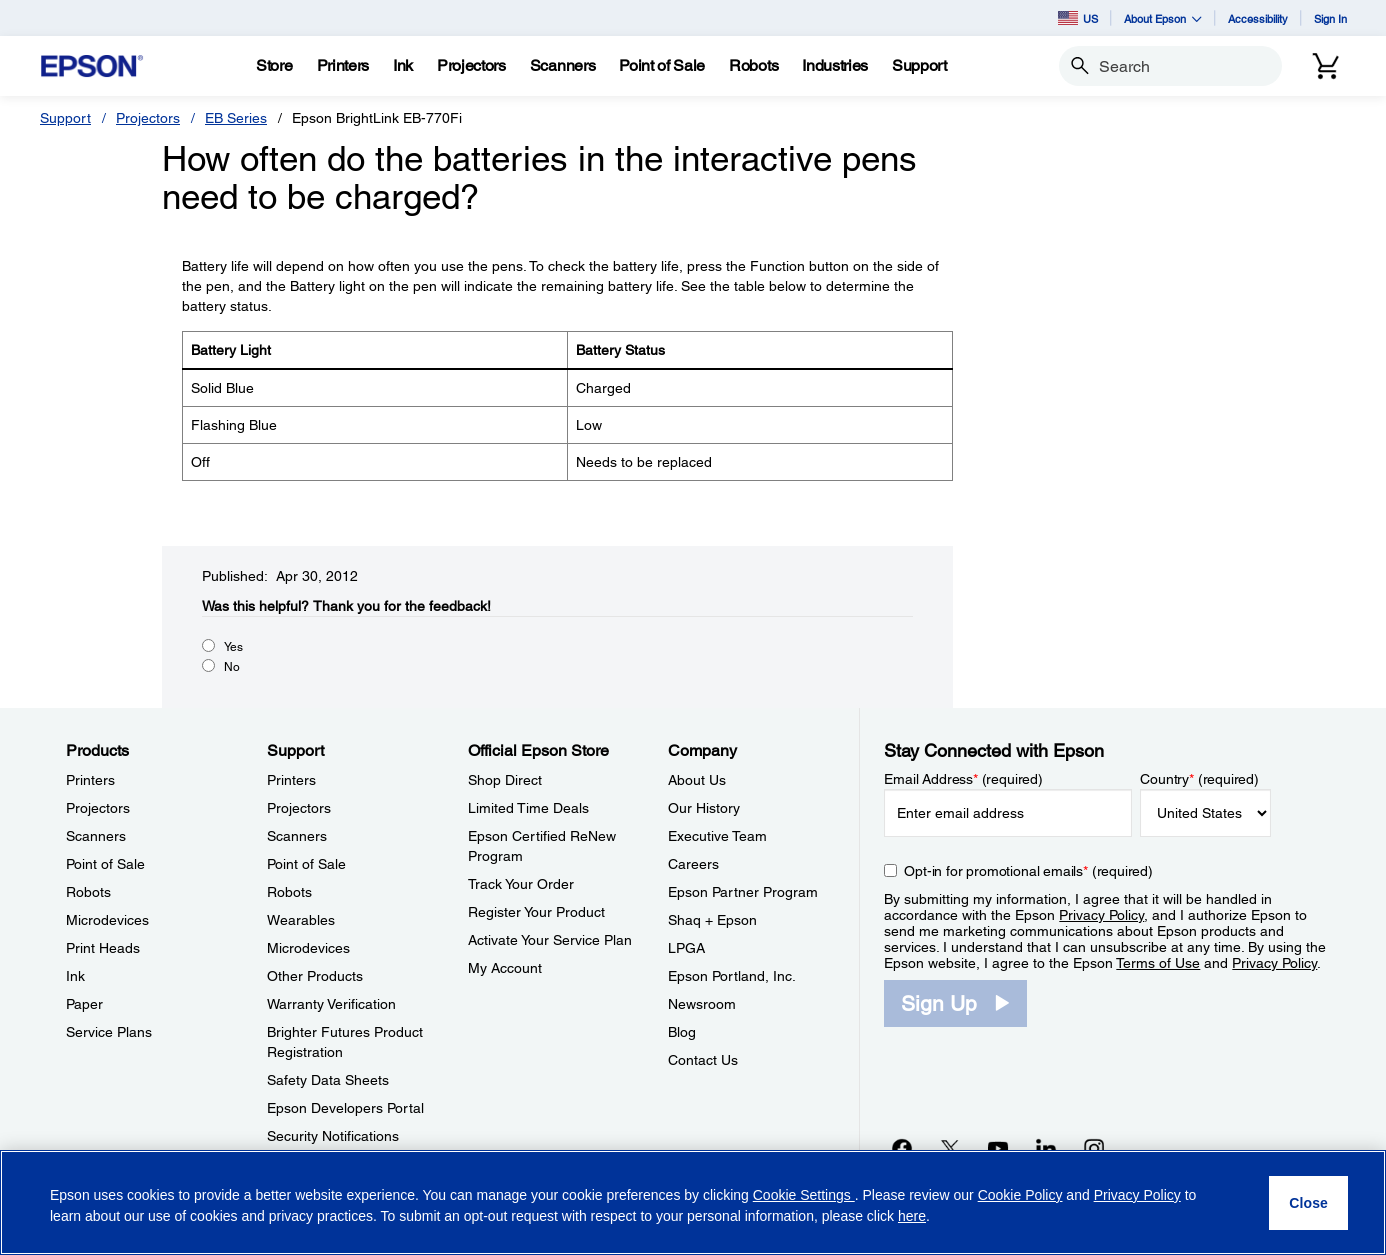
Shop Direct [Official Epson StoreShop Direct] (505, 780)
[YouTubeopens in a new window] (998, 1148)
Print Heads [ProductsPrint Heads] (103, 948)
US (1078, 18)
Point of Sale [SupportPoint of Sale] (306, 864)
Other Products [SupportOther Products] (315, 976)
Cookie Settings (804, 1195)
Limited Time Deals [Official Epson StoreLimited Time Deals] (528, 808)
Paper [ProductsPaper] (84, 1004)
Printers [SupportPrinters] (291, 780)
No (232, 667)
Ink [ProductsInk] (75, 976)
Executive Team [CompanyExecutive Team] (717, 836)
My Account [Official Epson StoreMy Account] (505, 968)
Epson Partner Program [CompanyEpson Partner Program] (743, 892)
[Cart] (1326, 66)
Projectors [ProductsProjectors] (98, 808)
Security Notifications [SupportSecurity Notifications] (333, 1136)
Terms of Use (1158, 963)
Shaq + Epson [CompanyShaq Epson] (712, 920)
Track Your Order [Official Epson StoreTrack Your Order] (521, 884)
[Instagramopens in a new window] (1094, 1148)
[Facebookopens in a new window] (902, 1148)
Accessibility (1258, 18)
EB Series (236, 118)
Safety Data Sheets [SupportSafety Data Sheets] (328, 1080)
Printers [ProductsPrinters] (90, 780)
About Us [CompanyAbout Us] (697, 780)
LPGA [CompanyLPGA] (686, 948)
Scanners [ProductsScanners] (96, 836)
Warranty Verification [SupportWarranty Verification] (331, 1004)
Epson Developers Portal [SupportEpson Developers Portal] (345, 1108)
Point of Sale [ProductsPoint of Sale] (105, 864)
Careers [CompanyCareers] (693, 864)
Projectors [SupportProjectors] (299, 808)
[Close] (1308, 1203)
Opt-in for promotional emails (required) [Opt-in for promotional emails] (1028, 871)
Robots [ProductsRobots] (88, 892)
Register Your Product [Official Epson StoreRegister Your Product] (536, 912)
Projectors (148, 118)
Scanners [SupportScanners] (297, 836)
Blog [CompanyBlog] (682, 1032)
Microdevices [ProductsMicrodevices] (107, 920)
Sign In (1330, 18)
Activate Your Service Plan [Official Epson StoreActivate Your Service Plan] (550, 940)
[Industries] (835, 66)
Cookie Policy (1020, 1195)
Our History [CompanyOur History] (704, 808)
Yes (233, 647)
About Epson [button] (1163, 18)
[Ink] (403, 66)
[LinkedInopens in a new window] (1046, 1148)
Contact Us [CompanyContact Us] (703, 1060)
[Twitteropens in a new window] (950, 1148)
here (912, 1216)
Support (65, 118)
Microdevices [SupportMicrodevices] (308, 948)
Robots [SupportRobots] (289, 892)
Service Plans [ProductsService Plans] (109, 1032)
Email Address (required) (963, 779)
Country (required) (1199, 779)
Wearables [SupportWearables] (301, 920)
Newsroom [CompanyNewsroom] (702, 1004)
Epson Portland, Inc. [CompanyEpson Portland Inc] (732, 976)
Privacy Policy (1101, 915)
